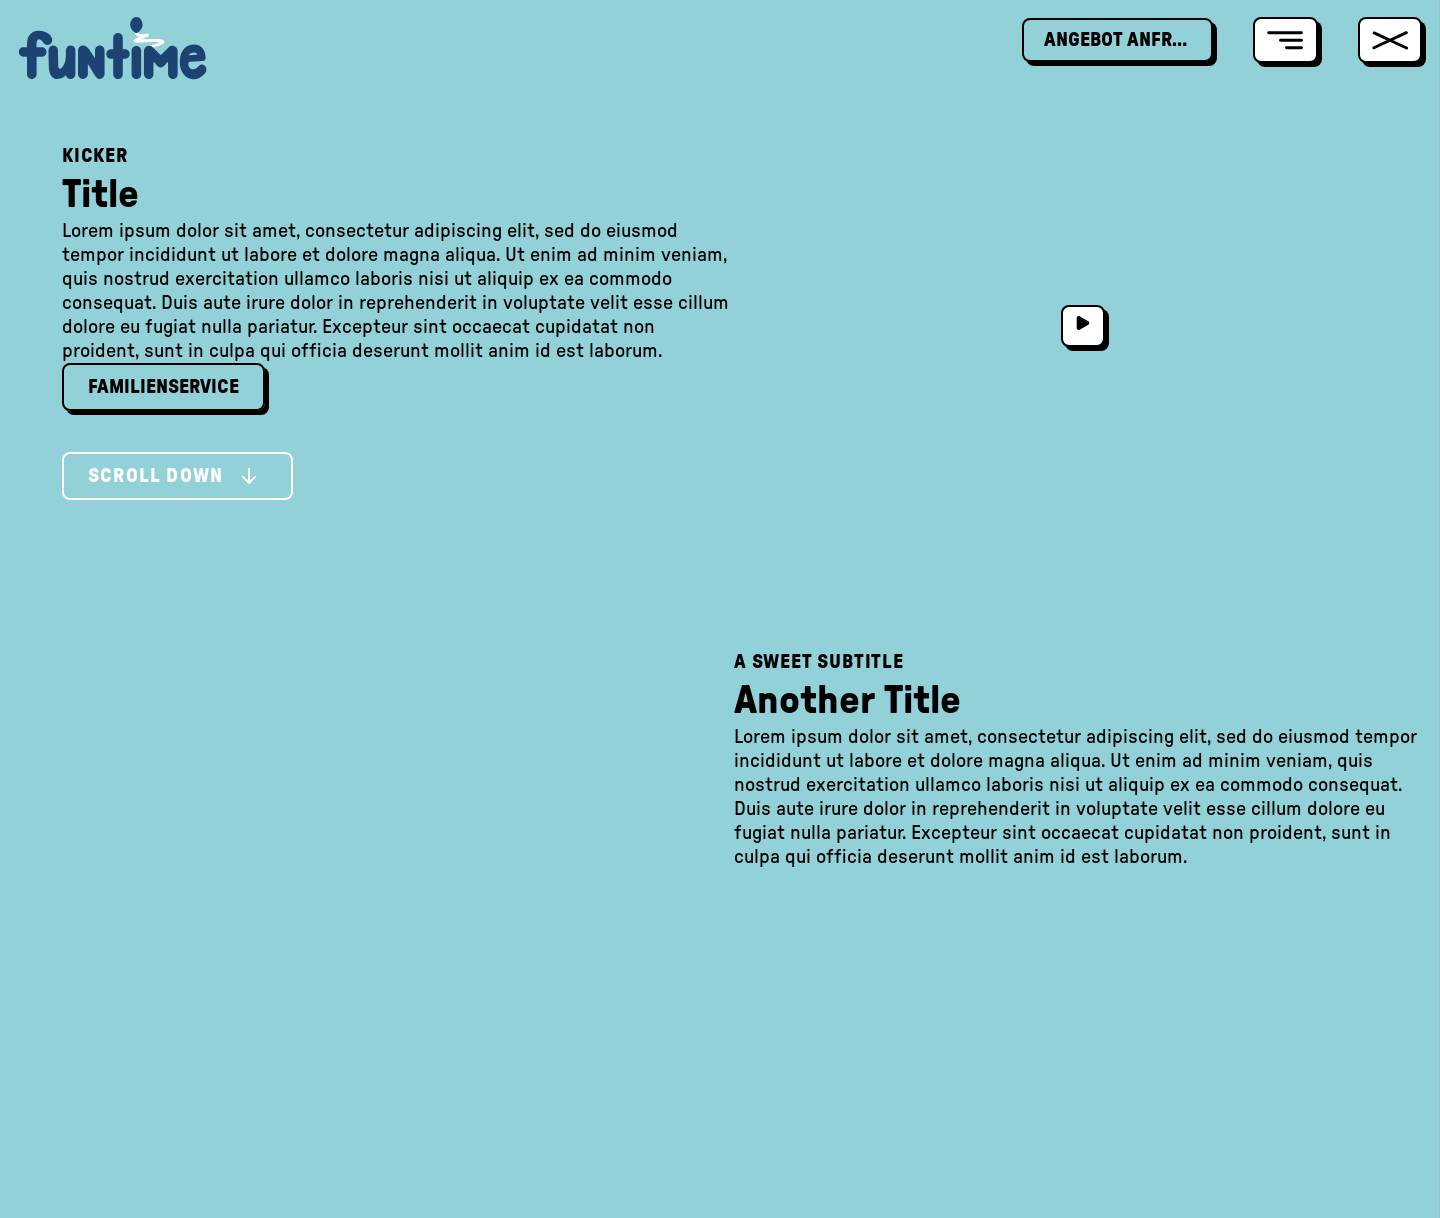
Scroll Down (173, 476)
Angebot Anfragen (1128, 40)
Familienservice (163, 387)
